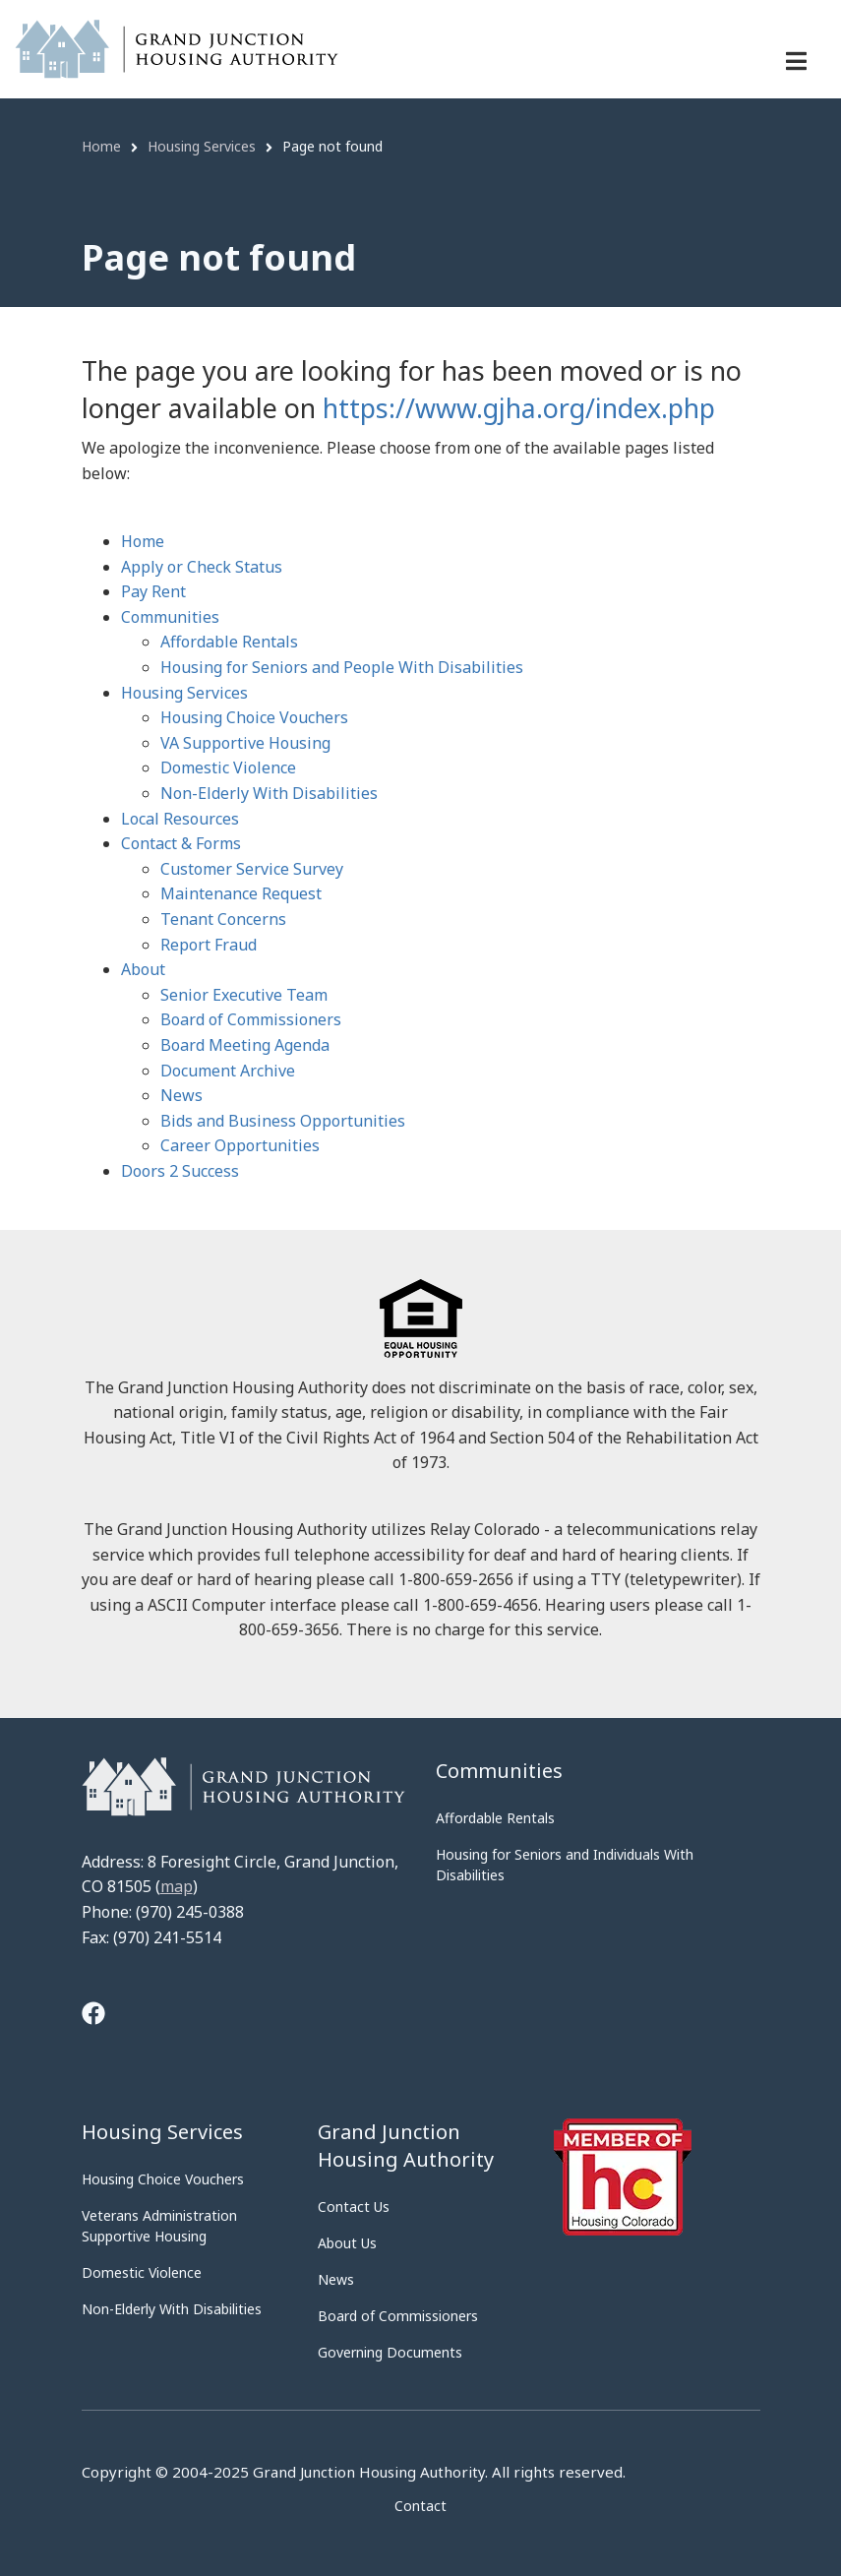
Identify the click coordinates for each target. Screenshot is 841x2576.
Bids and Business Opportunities (282, 1121)
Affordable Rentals (229, 641)
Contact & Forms (181, 843)
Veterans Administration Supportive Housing (159, 2225)
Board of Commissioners (250, 1019)
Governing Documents (390, 2352)
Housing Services (184, 693)
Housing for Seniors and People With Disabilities (341, 667)
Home (142, 541)
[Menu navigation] (796, 61)
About (143, 969)
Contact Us (354, 2206)
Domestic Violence (228, 767)
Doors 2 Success (180, 1171)
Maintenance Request (241, 893)
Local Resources (180, 818)
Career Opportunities (240, 1145)
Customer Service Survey (251, 869)
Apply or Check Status (201, 567)
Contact (420, 2506)
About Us (347, 2243)
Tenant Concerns (223, 919)
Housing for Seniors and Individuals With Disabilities (564, 1864)
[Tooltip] (93, 2015)
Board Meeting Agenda (245, 1045)
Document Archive (227, 1070)
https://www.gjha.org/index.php (519, 408)
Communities (170, 617)
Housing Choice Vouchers (254, 717)
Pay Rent (153, 591)
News (181, 1095)
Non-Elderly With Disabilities (269, 793)
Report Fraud (208, 944)
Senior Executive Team (244, 995)
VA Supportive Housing (245, 743)
